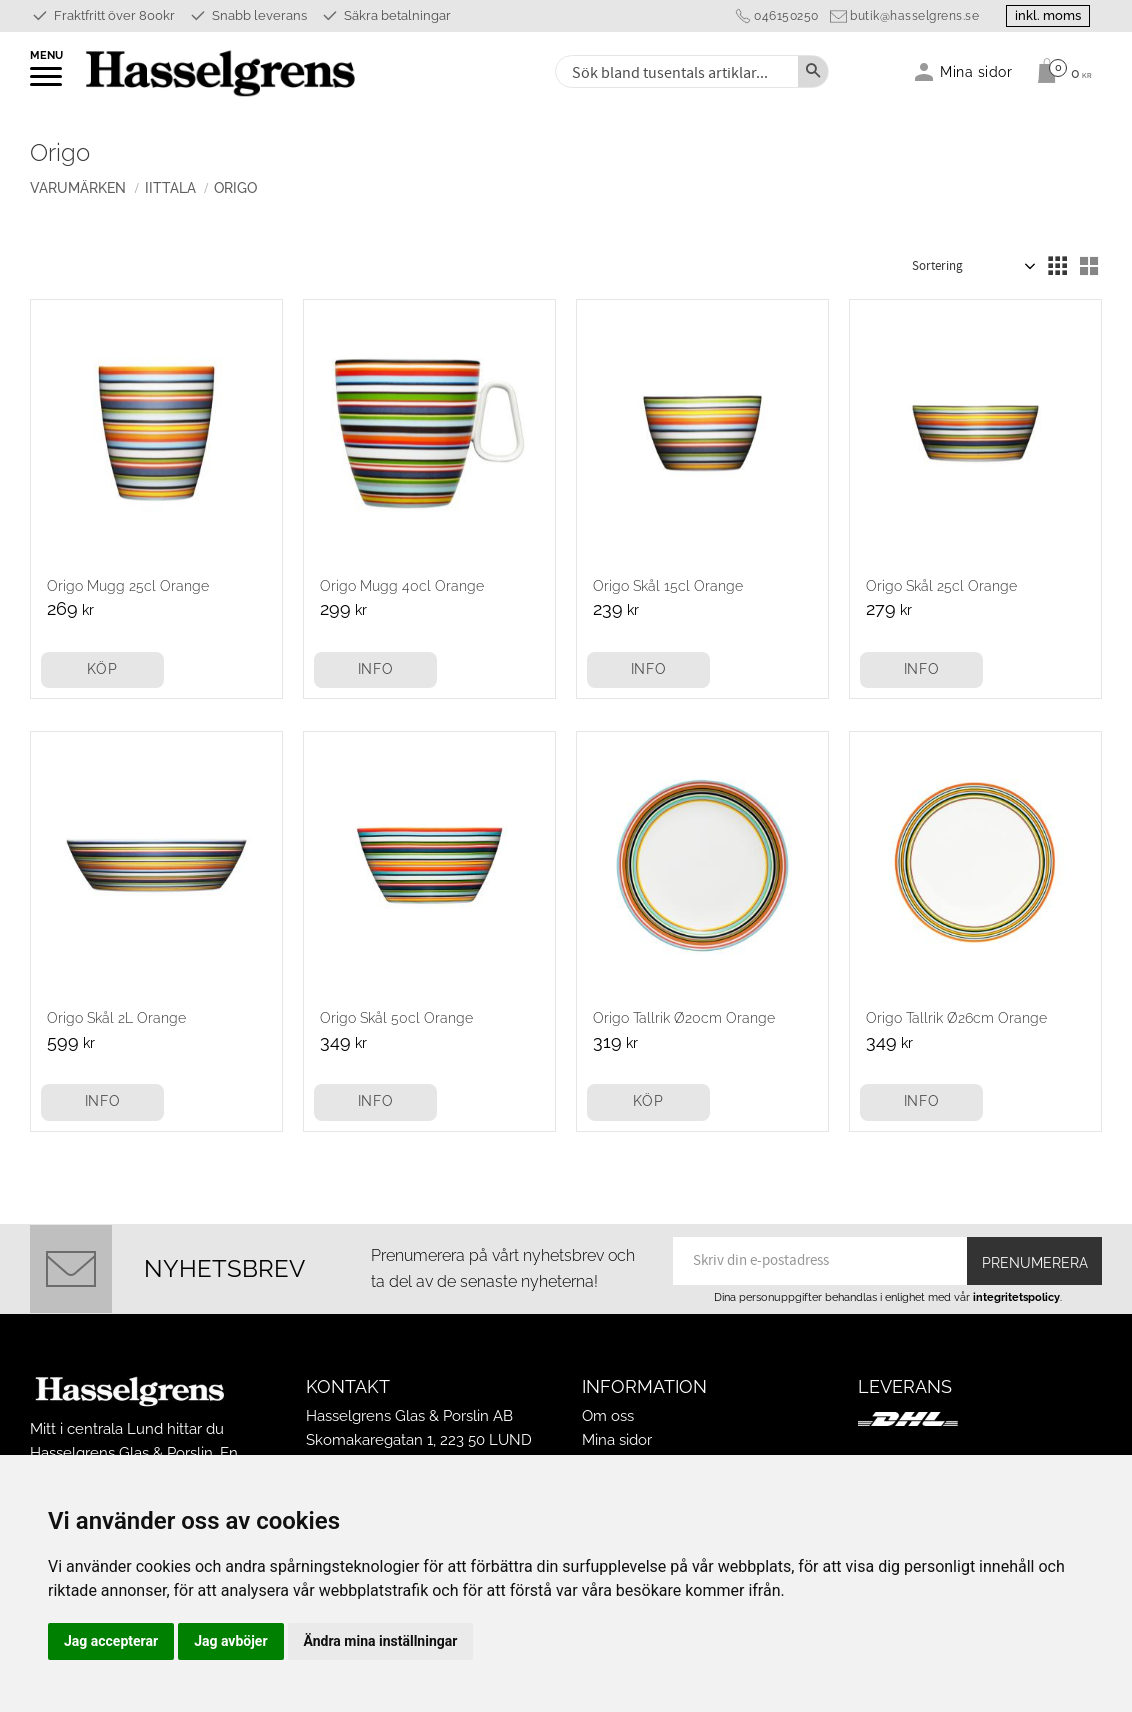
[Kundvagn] (1059, 71)
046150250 (778, 16)
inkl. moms (1044, 15)
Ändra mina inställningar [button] (381, 1641)
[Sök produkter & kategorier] (674, 71)
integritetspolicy (1016, 1297)
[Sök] (813, 71)
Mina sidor (617, 1440)
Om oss (608, 1416)
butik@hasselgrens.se (906, 16)
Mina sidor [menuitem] (976, 71)
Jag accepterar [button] (111, 1641)
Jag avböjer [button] (230, 1641)
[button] (47, 83)
